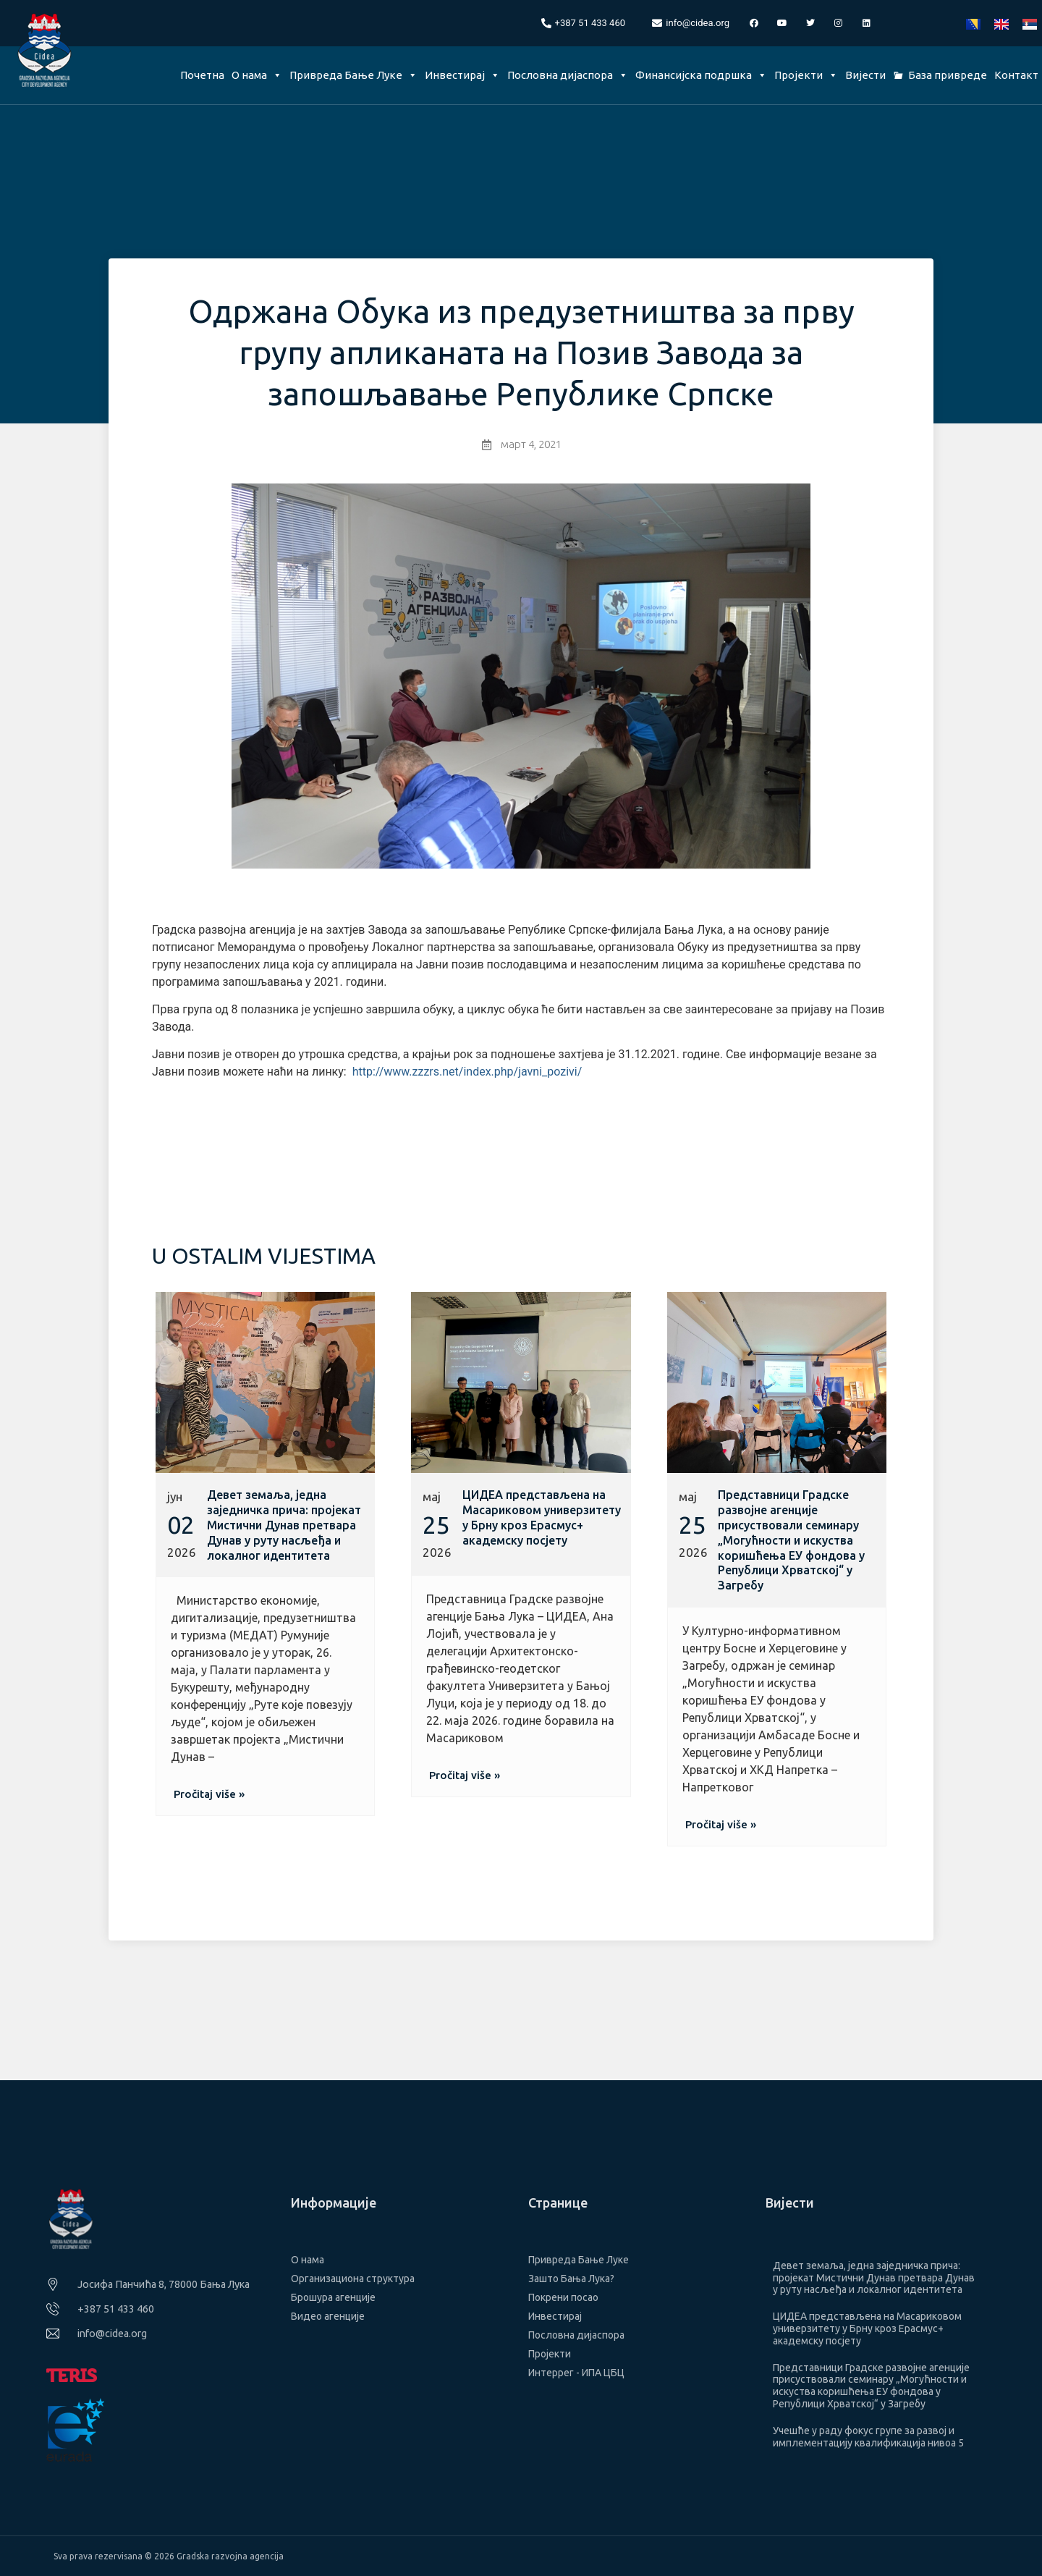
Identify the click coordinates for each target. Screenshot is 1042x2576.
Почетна (202, 75)
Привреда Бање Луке (353, 75)
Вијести (865, 75)
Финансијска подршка (701, 75)
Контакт (1016, 75)
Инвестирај (462, 75)
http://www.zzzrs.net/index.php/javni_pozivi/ (467, 1071)
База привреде (947, 75)
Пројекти (806, 75)
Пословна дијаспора (567, 75)
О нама (257, 75)
